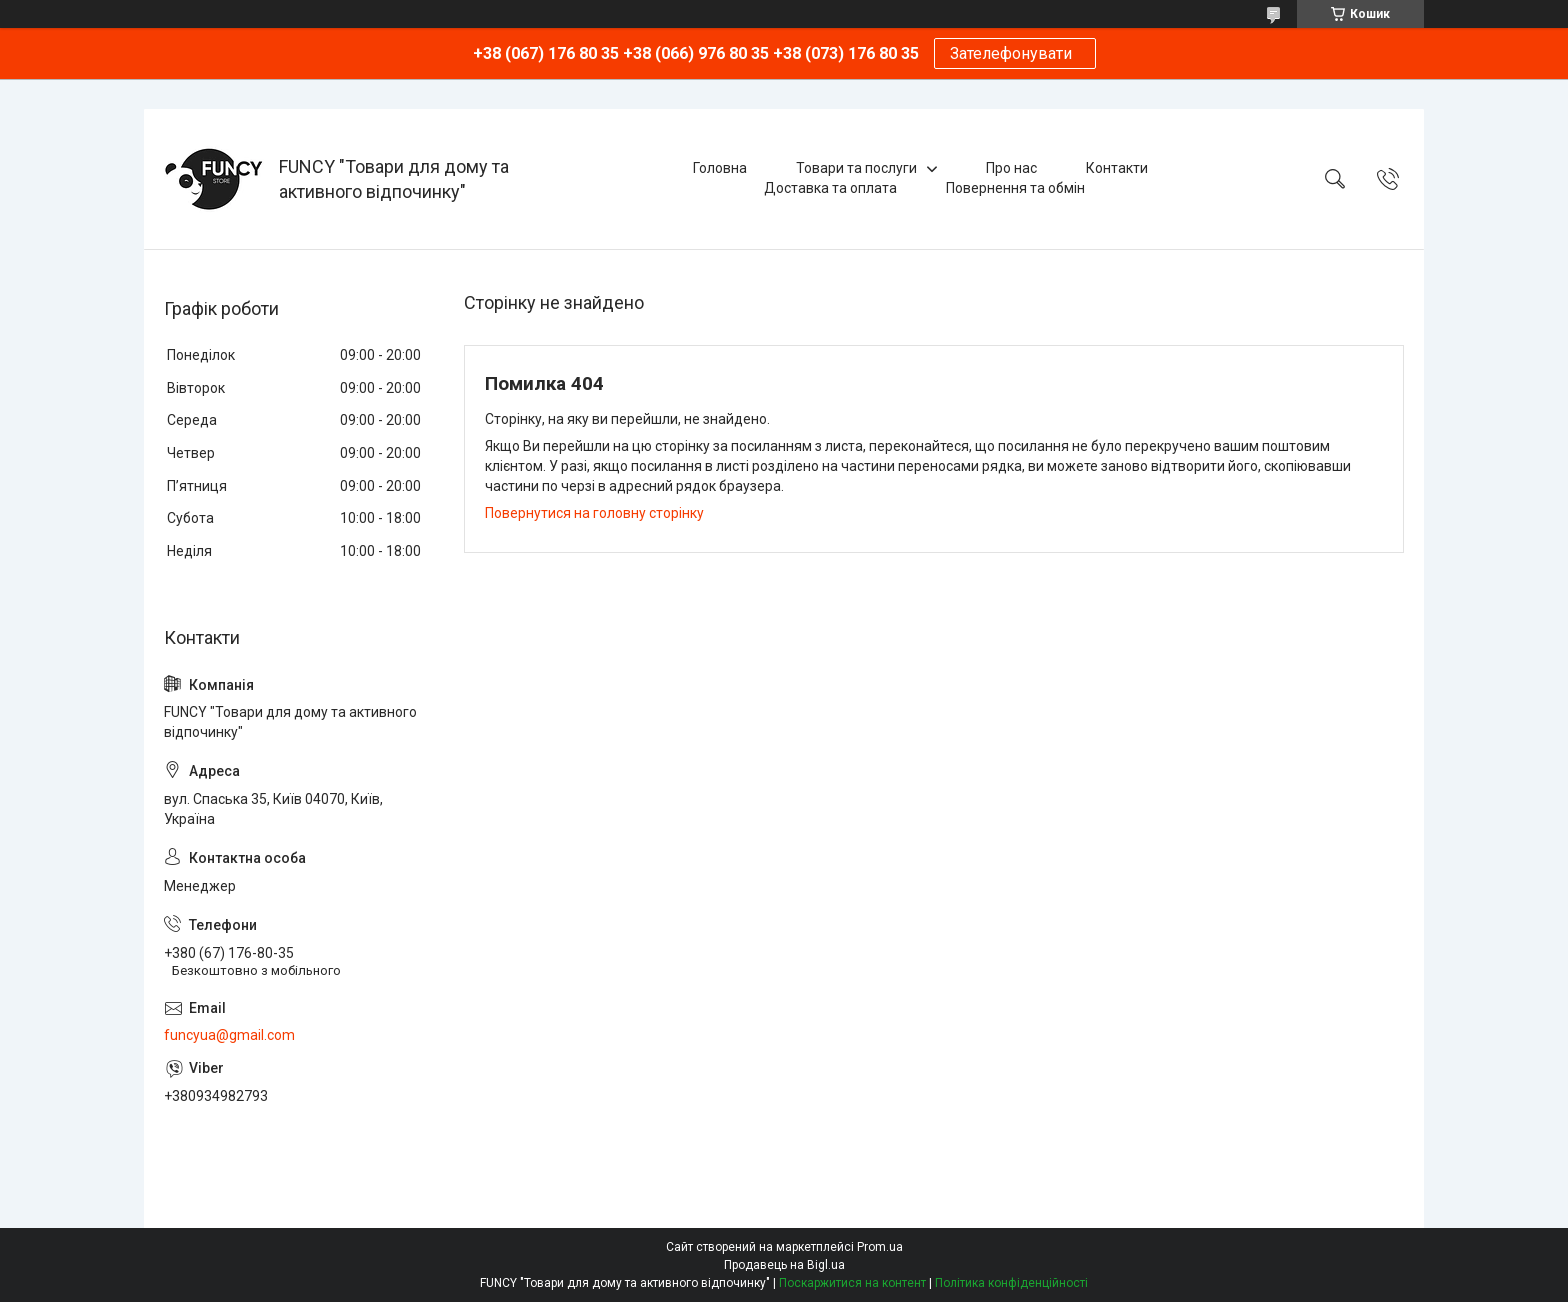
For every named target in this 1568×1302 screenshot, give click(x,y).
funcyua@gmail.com (229, 1035)
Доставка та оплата (830, 188)
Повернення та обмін (1015, 188)
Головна (720, 168)
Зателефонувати (1015, 53)
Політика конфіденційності (1011, 1283)
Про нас (1011, 168)
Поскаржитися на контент (852, 1283)
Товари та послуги (856, 168)
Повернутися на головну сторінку (594, 513)
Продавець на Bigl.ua (784, 1265)
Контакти (1117, 168)
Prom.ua (880, 1247)
